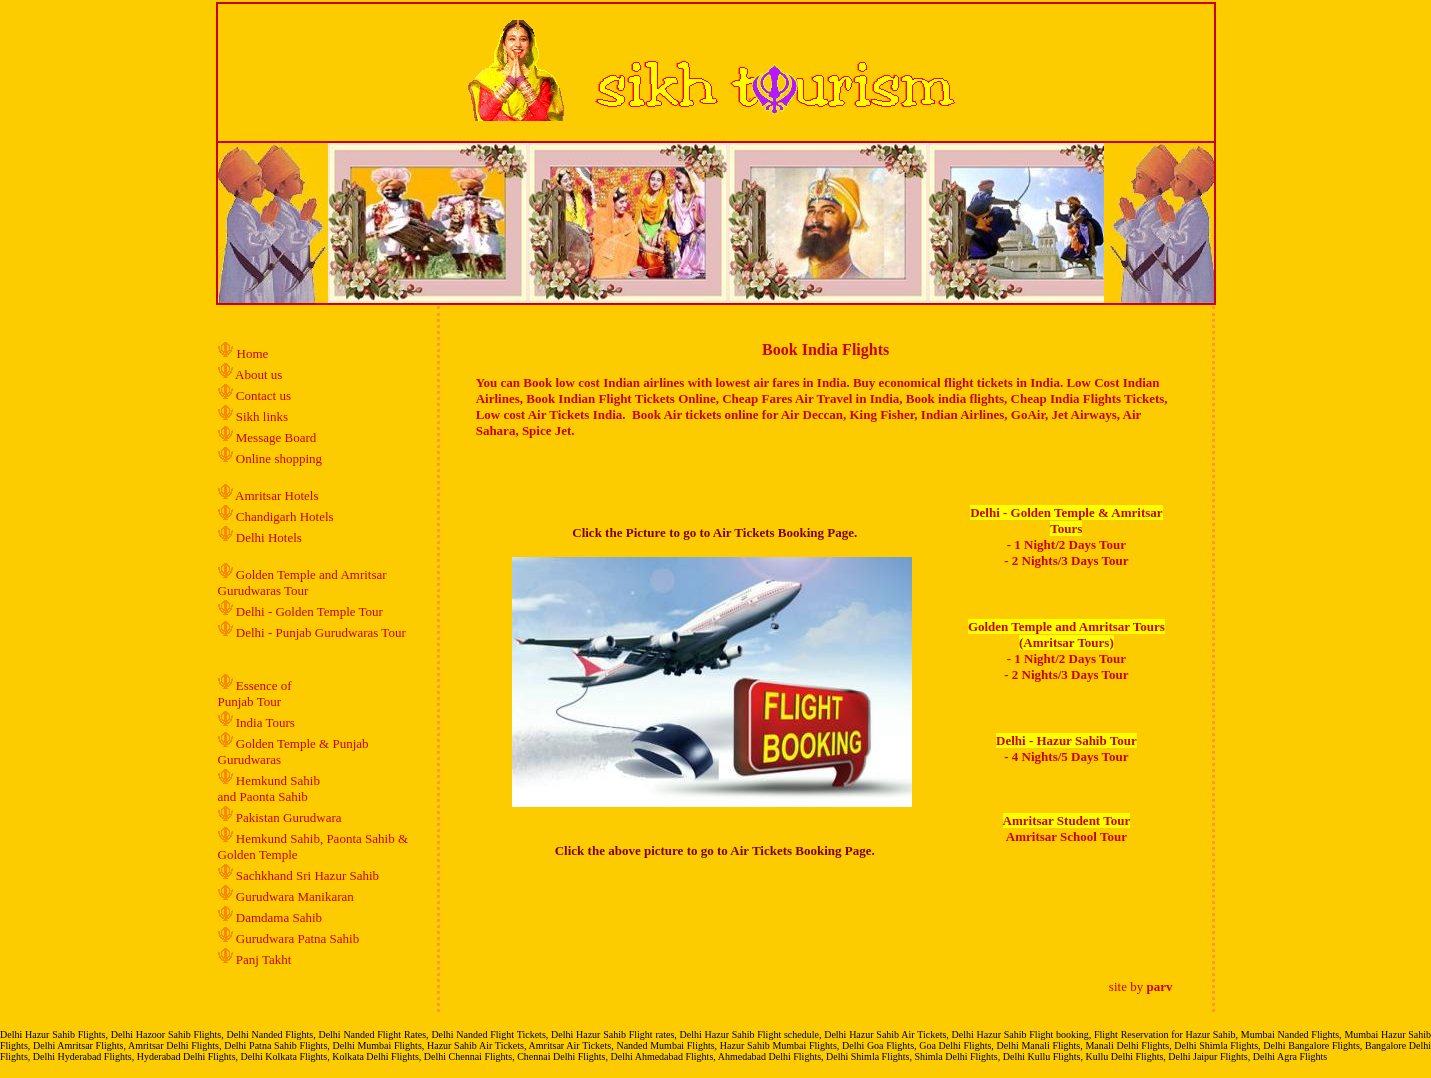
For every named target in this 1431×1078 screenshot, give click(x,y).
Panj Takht (264, 959)
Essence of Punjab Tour (255, 693)
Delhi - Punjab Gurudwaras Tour (321, 632)
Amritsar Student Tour (1067, 820)
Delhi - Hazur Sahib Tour (1066, 740)
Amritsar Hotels (276, 495)
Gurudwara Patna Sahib (297, 938)
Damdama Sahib (279, 917)
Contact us (262, 395)
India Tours (265, 722)
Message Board (276, 437)
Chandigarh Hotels (286, 516)
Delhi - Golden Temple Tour (309, 611)
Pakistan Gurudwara (289, 817)
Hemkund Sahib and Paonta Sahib (269, 788)
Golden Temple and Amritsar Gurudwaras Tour (302, 582)
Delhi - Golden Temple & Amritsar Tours (1066, 520)
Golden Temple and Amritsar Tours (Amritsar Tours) (1066, 634)
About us (258, 374)
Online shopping (279, 458)
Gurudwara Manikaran (295, 896)
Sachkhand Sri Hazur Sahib (307, 875)
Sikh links (262, 416)
